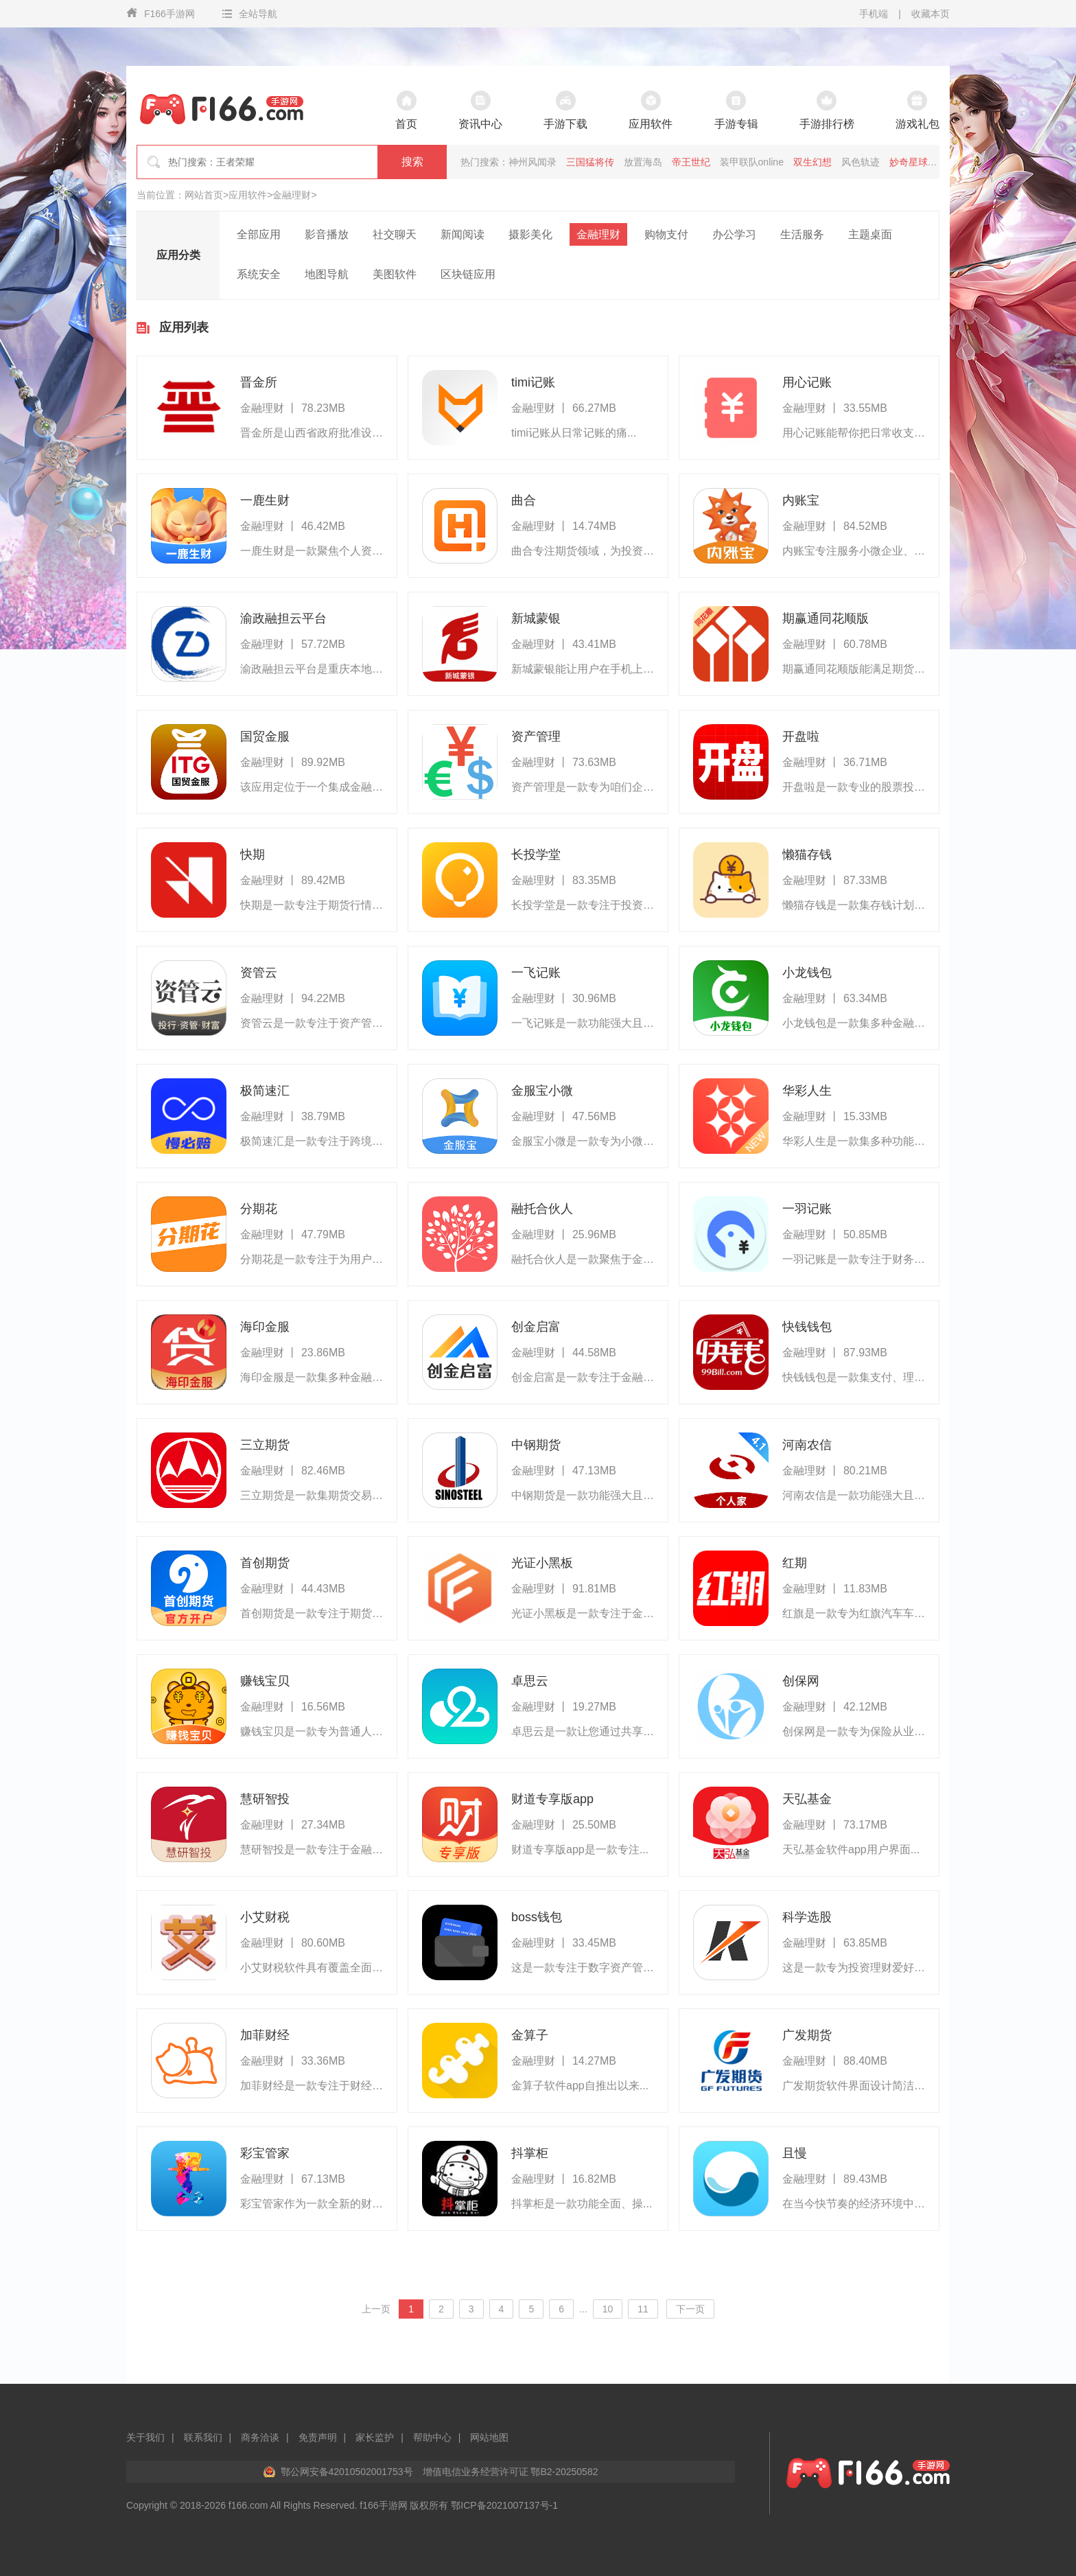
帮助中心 (432, 2437)
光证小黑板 (542, 1563)
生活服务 (802, 234)
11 (643, 2309)
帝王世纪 (691, 161)
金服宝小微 (542, 1091)
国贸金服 (265, 736)
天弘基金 (807, 1799)
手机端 (873, 13)
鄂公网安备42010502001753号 (347, 2471)
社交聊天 (395, 234)
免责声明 (318, 2437)
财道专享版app (552, 1799)
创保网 (800, 1681)
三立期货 (265, 1445)
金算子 (529, 2035)
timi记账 (533, 382)
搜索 (412, 161)
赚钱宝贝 (265, 1681)
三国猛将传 (590, 161)
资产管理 (536, 736)
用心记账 (807, 382)
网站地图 (489, 2437)
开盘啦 (800, 736)
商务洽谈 (260, 2437)
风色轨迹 (860, 161)
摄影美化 (530, 234)
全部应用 (259, 234)
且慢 (794, 2153)
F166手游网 (160, 13)
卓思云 (529, 1681)
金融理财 (291, 194)
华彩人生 (807, 1091)
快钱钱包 (807, 1327)
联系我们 (203, 2437)
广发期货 (807, 2035)
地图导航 (327, 274)
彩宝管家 (265, 2153)
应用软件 (248, 194)
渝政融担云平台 (283, 618)
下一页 (690, 2309)
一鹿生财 (265, 500)
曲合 (523, 500)
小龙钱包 (807, 972)
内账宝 (800, 500)
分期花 (258, 1209)
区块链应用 (468, 274)
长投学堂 (536, 854)
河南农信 (807, 1445)
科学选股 (807, 1917)
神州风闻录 (532, 161)
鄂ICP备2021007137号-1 (504, 2505)
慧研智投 (265, 1799)
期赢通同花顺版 (825, 618)
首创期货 (265, 1563)
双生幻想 (812, 161)
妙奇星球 (908, 161)
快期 (252, 854)
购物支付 (666, 234)
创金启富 (536, 1327)
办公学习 (734, 234)
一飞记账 (536, 972)
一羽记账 (807, 1209)
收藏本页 (930, 13)
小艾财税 (265, 1917)
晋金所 (258, 382)
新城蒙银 (536, 618)
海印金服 (265, 1327)
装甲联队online (752, 161)
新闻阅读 (462, 234)
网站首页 (204, 194)
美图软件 (395, 274)
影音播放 (327, 234)
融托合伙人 (542, 1209)
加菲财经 (265, 2035)
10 (608, 2309)
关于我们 (145, 2437)
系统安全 (259, 274)
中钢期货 (536, 1445)
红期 (794, 1563)
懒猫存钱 (807, 854)
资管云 (258, 972)
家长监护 (374, 2437)
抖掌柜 (529, 2153)
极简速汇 (265, 1091)
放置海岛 (643, 161)
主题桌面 (870, 234)
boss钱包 (536, 1917)
